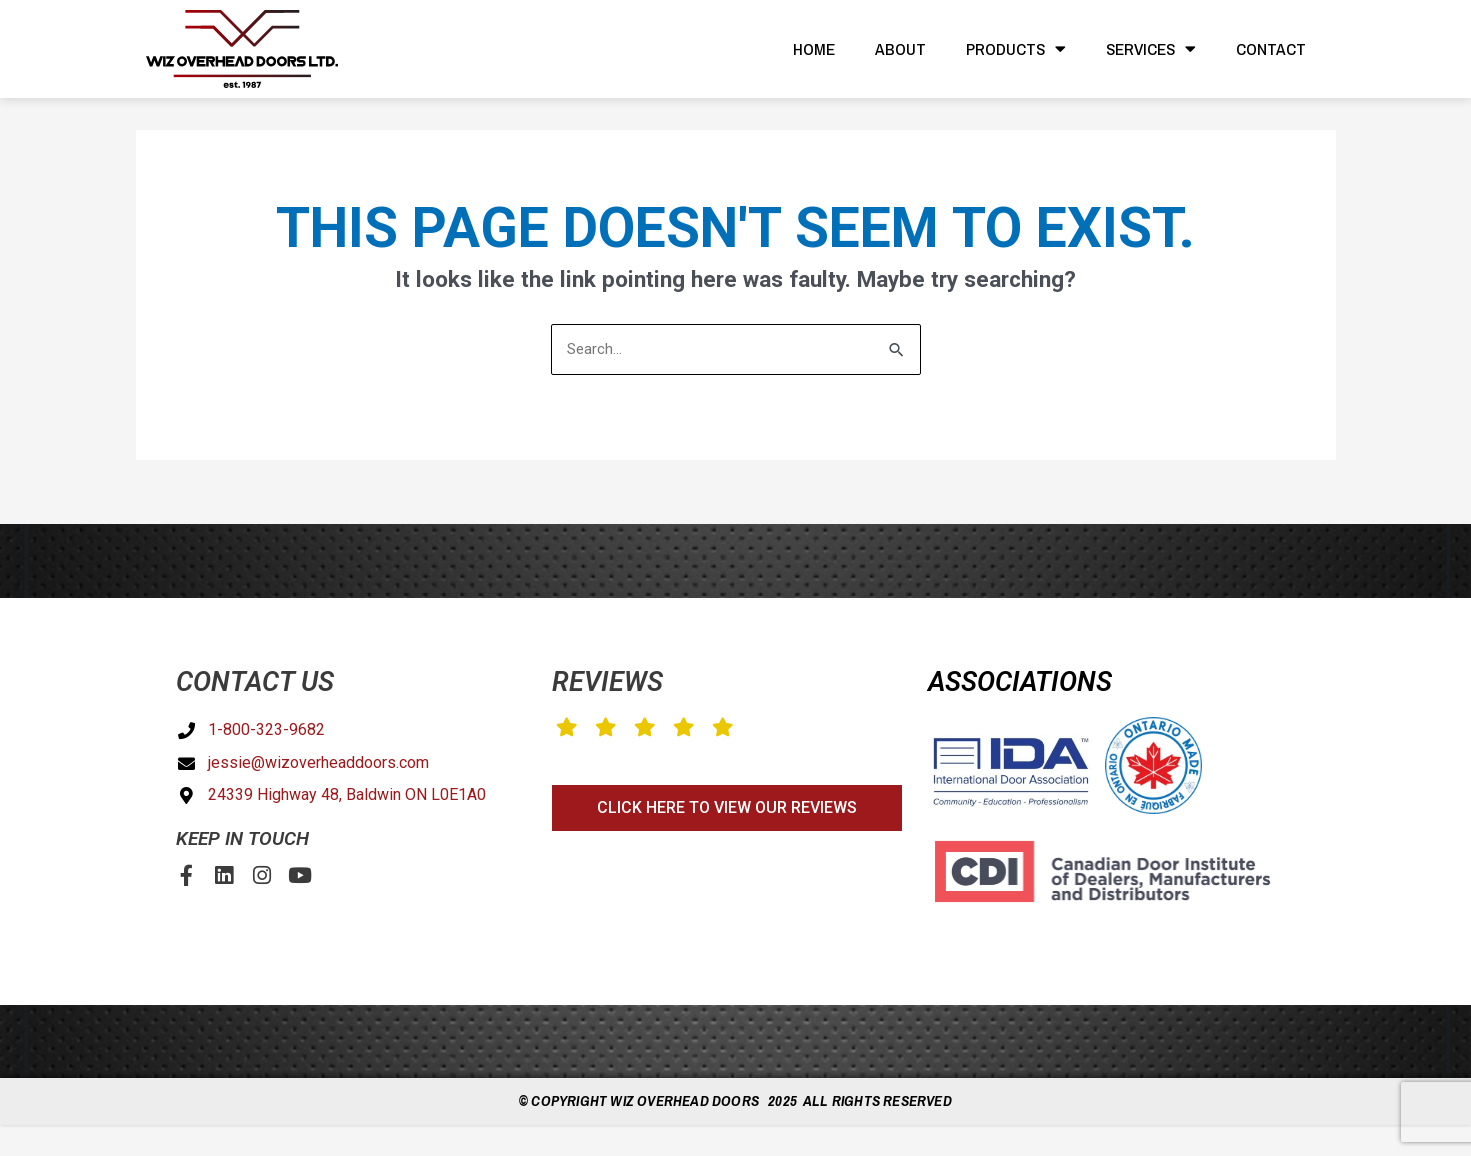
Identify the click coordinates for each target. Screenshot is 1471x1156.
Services (1151, 48)
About (900, 48)
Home (814, 48)
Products (1016, 48)
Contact (1271, 48)
